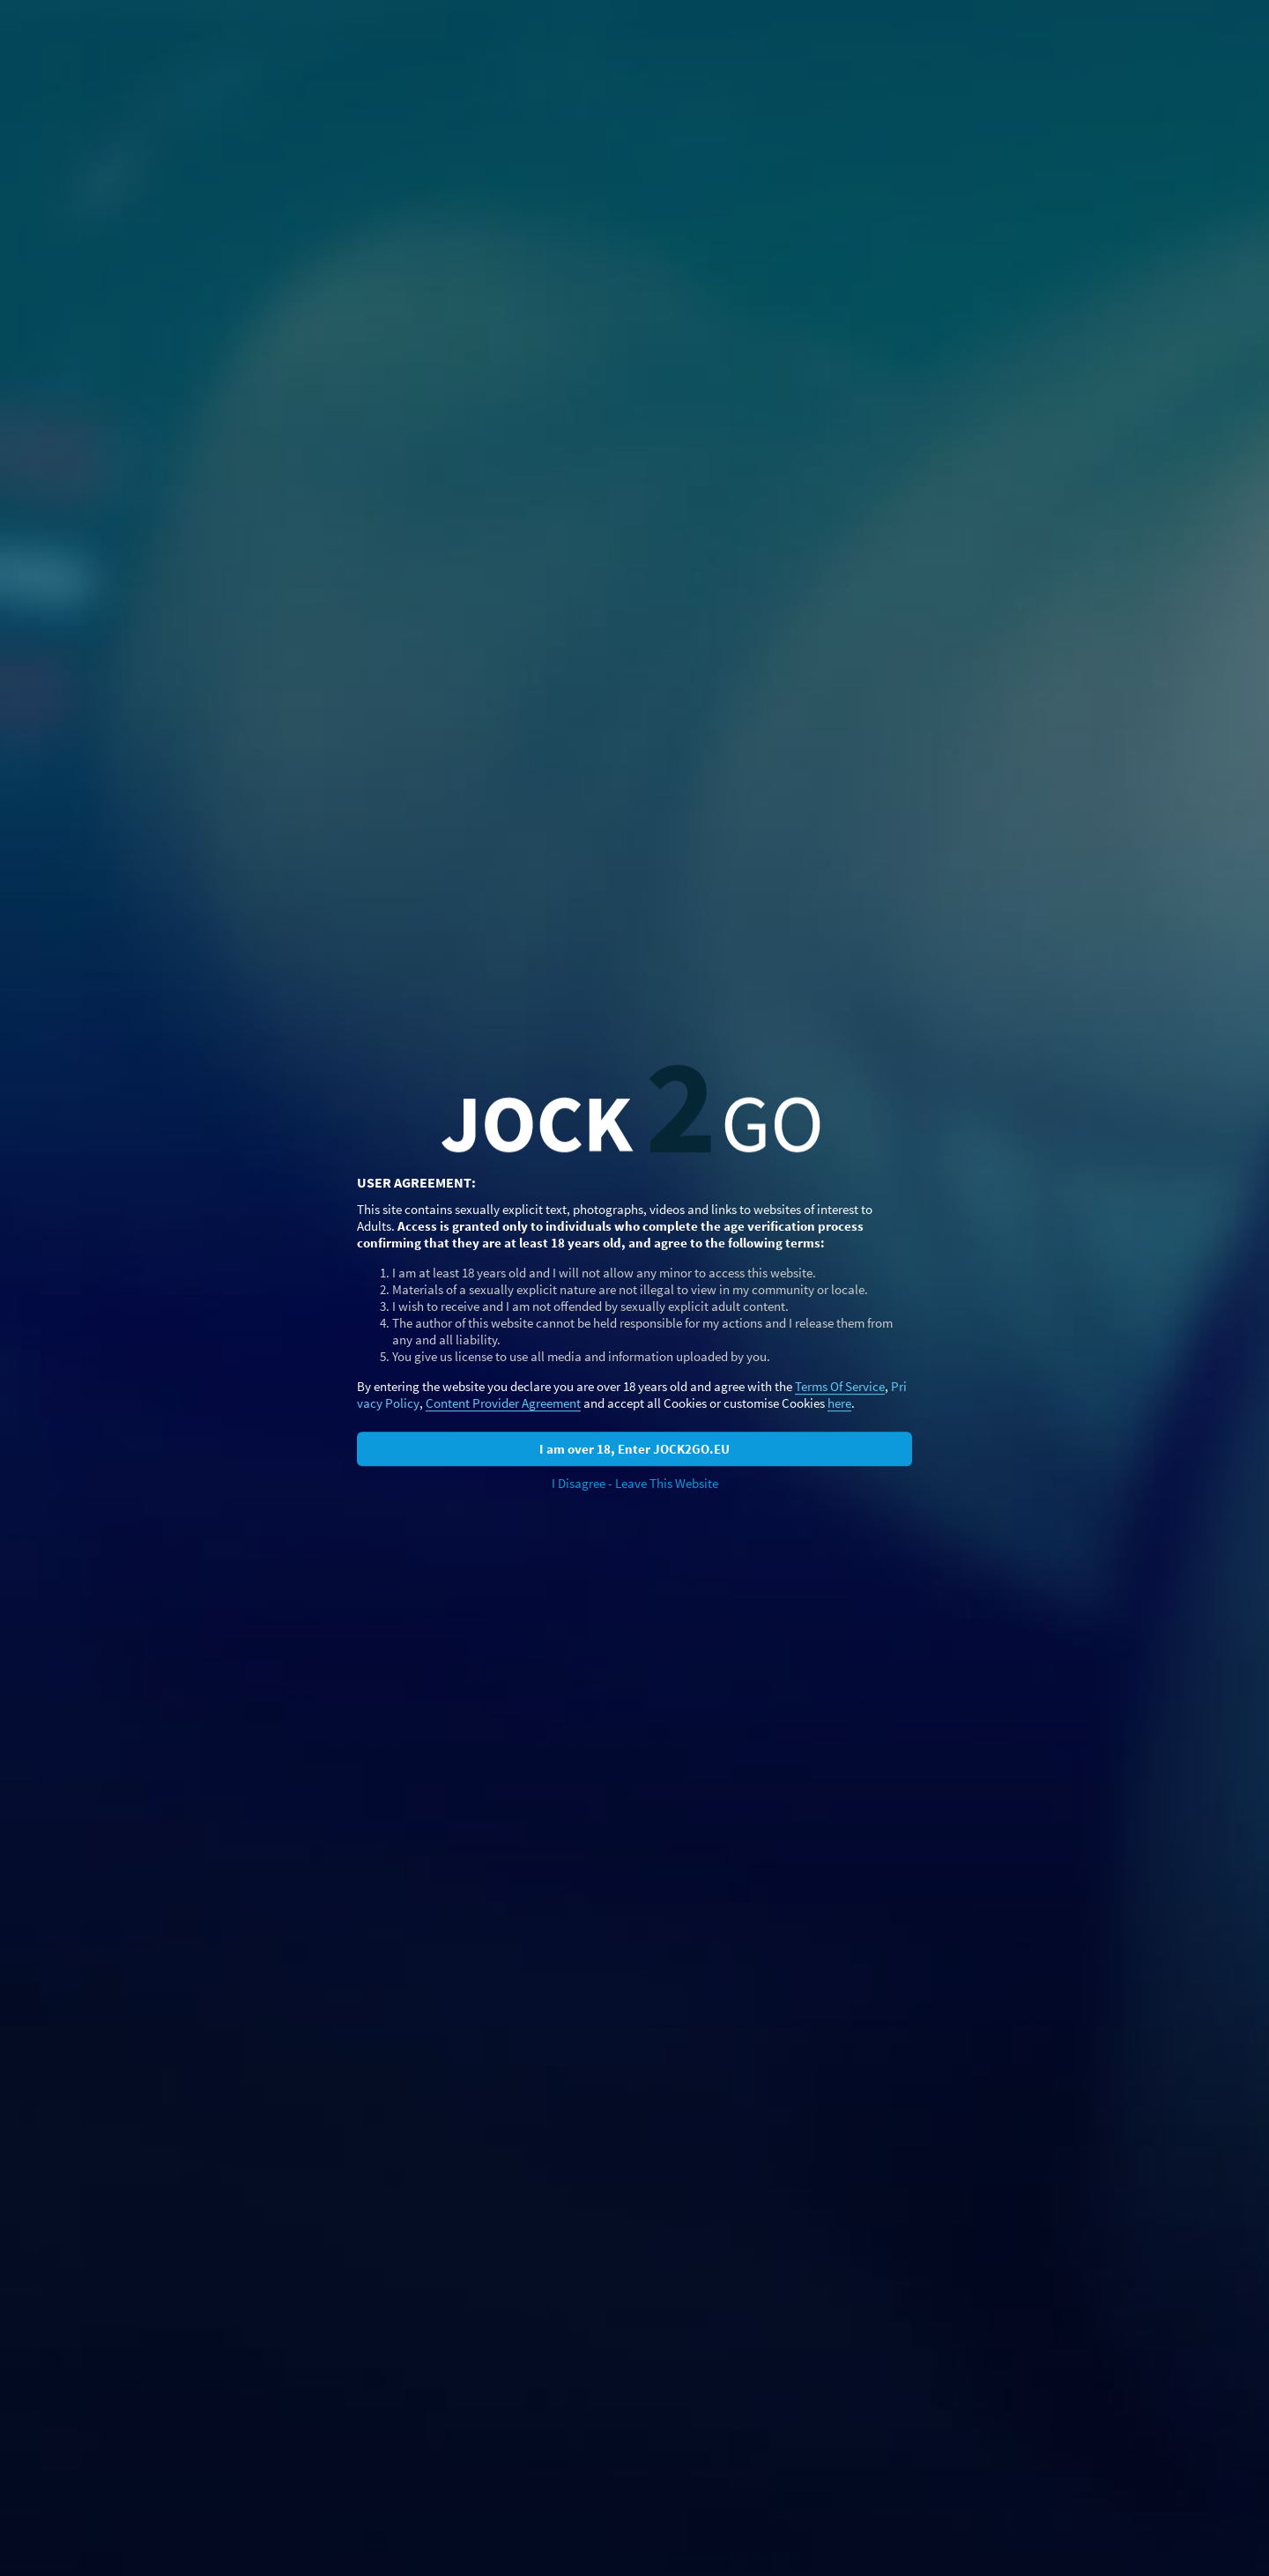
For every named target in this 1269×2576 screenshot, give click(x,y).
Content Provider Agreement (503, 1403)
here (839, 1403)
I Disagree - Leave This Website (635, 1483)
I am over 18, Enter (634, 1448)
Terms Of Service (840, 1386)
